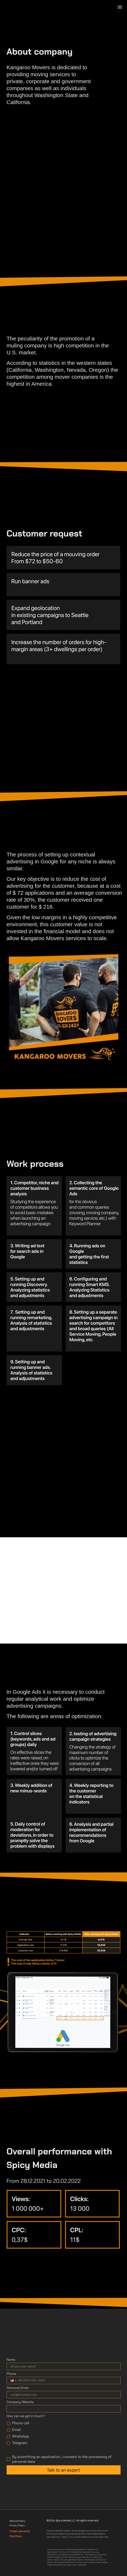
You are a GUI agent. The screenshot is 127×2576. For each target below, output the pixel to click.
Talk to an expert (63, 2470)
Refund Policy (17, 2521)
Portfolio (16, 2536)
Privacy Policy (17, 2525)
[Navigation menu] (120, 7)
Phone (11, 2374)
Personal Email (18, 2388)
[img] (25, 2551)
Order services (20, 2531)
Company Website (20, 2402)
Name (11, 2359)
